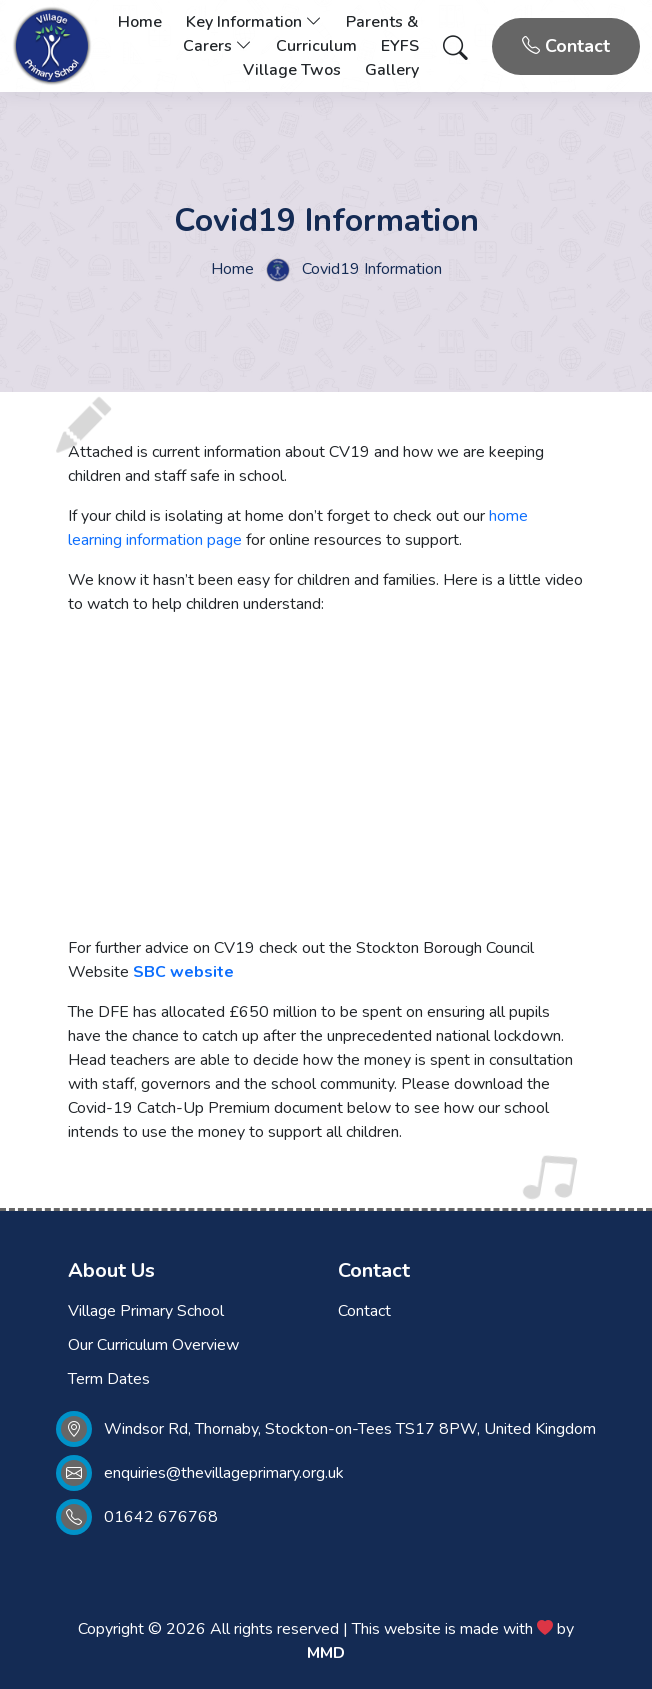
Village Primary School (146, 1311)
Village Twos (292, 70)
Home (140, 22)
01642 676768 (161, 1517)
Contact (566, 46)
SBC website (183, 972)
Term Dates (109, 1379)
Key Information (254, 22)
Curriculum (316, 46)
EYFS (400, 46)
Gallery (392, 70)
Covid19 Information (372, 269)
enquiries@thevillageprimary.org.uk (224, 1473)
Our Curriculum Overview (153, 1345)
